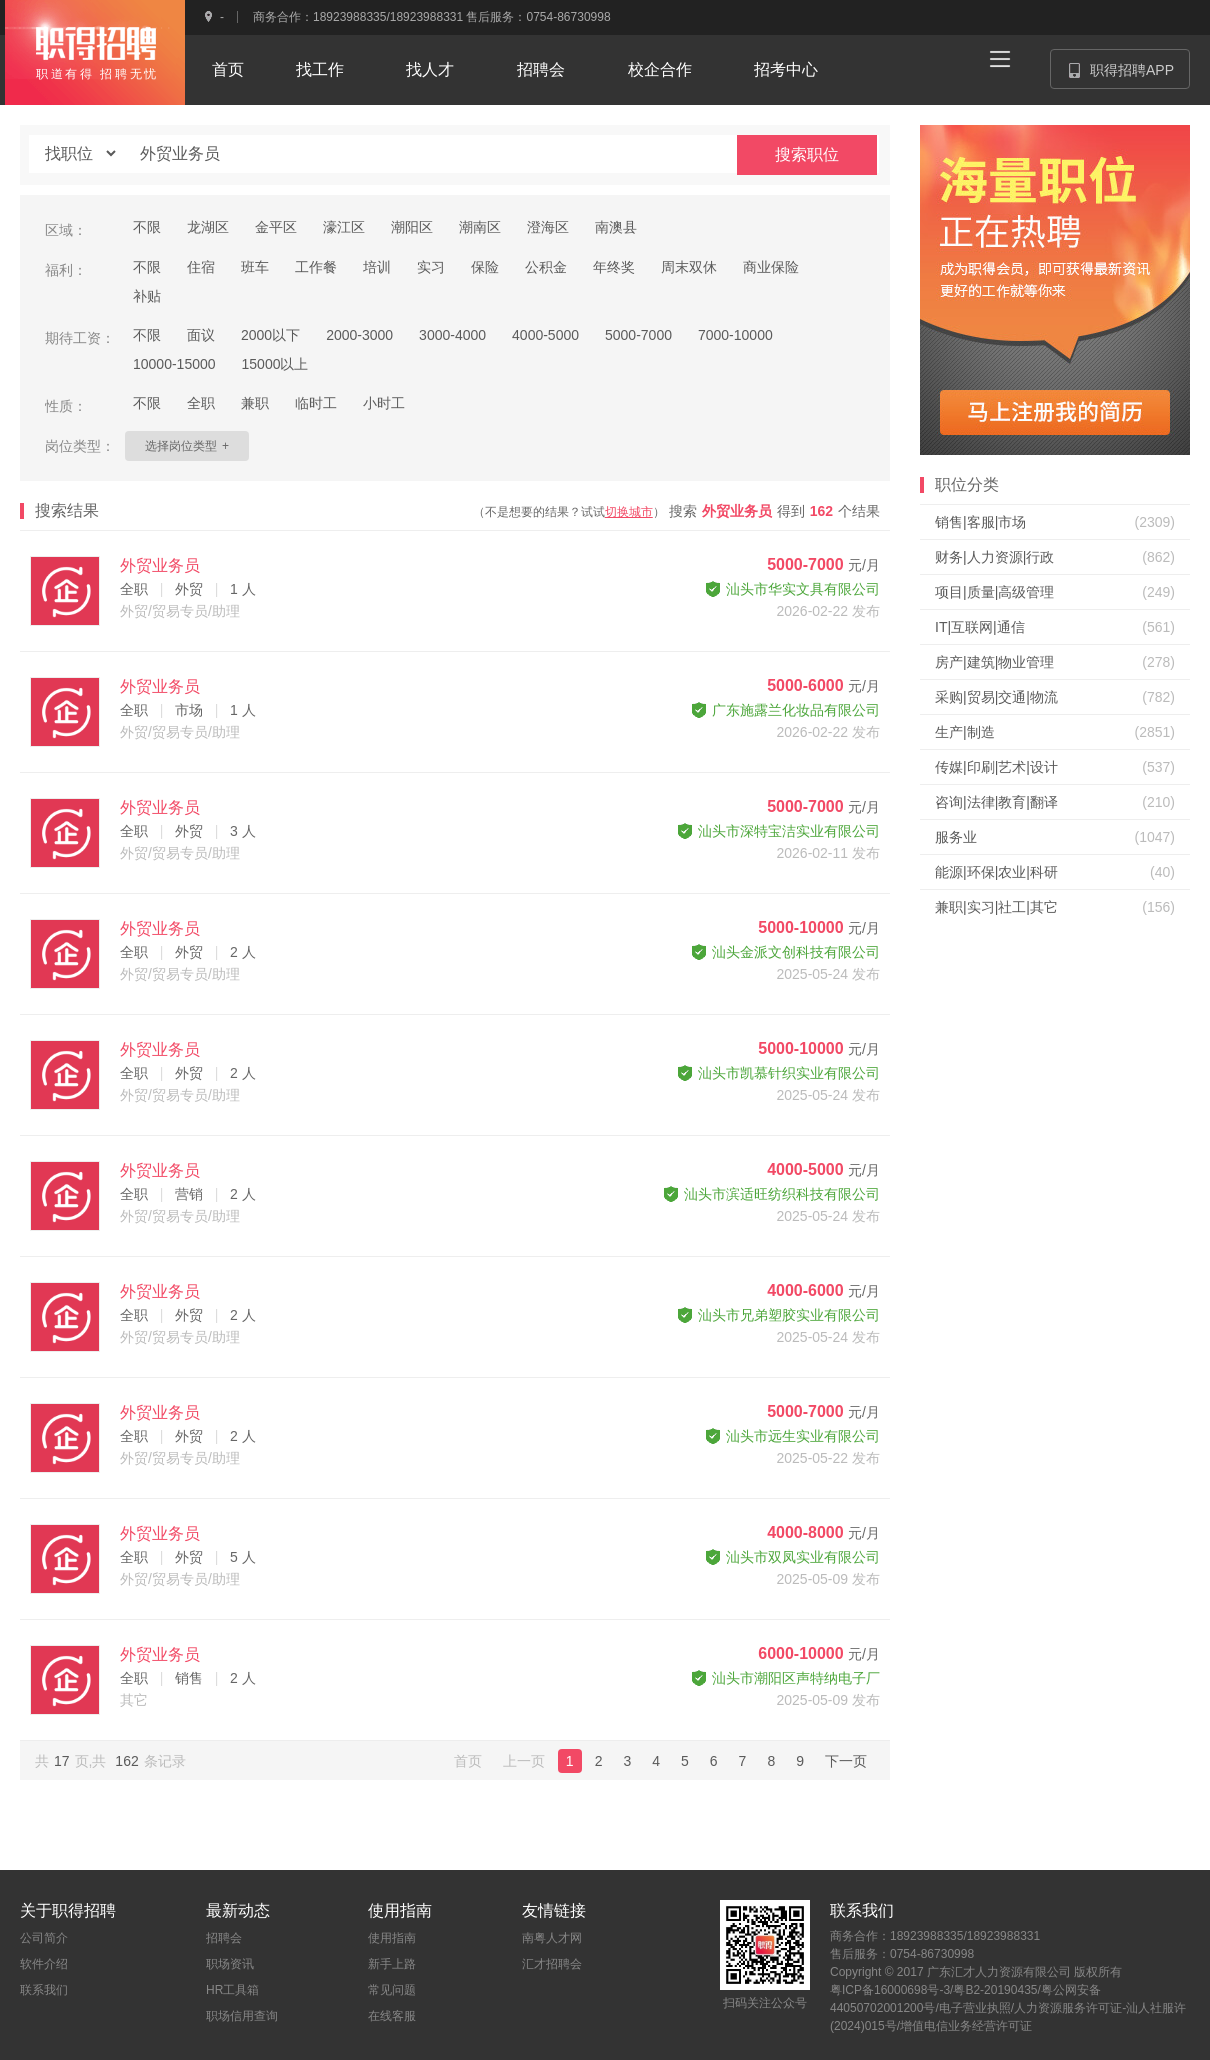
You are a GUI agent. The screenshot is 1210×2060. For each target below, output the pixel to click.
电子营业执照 (975, 2008)
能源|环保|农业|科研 (996, 872)
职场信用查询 (242, 2016)
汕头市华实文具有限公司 (793, 589)
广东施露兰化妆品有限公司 (786, 710)
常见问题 (392, 1990)
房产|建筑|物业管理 (994, 662)
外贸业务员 (160, 565)
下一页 (846, 1761)
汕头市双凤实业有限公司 (793, 1557)
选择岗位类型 (187, 446)
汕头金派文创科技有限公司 (786, 952)
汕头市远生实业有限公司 (793, 1436)
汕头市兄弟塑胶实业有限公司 (779, 1315)
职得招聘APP (1129, 75)
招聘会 (224, 1938)
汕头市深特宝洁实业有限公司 (779, 831)
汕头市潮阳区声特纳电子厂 (786, 1678)
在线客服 (392, 2016)
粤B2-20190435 (995, 1990)
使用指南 (392, 1938)
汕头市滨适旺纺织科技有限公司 (772, 1194)
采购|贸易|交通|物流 (996, 697)
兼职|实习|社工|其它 (996, 907)
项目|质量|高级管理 (994, 592)
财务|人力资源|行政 (994, 557)
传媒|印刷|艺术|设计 (996, 767)
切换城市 (629, 512)
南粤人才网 (552, 1938)
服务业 (956, 837)
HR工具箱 (232, 1990)
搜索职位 (807, 154)
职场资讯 (230, 1964)
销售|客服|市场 (980, 522)
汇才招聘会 (552, 1964)
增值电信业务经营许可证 (966, 2026)
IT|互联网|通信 (980, 627)
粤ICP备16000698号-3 (890, 1990)
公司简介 (44, 1938)
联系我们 (44, 1990)
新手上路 (392, 1964)
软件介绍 (44, 1964)
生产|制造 (965, 732)
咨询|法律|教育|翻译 (996, 802)
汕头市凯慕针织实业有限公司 (779, 1073)
